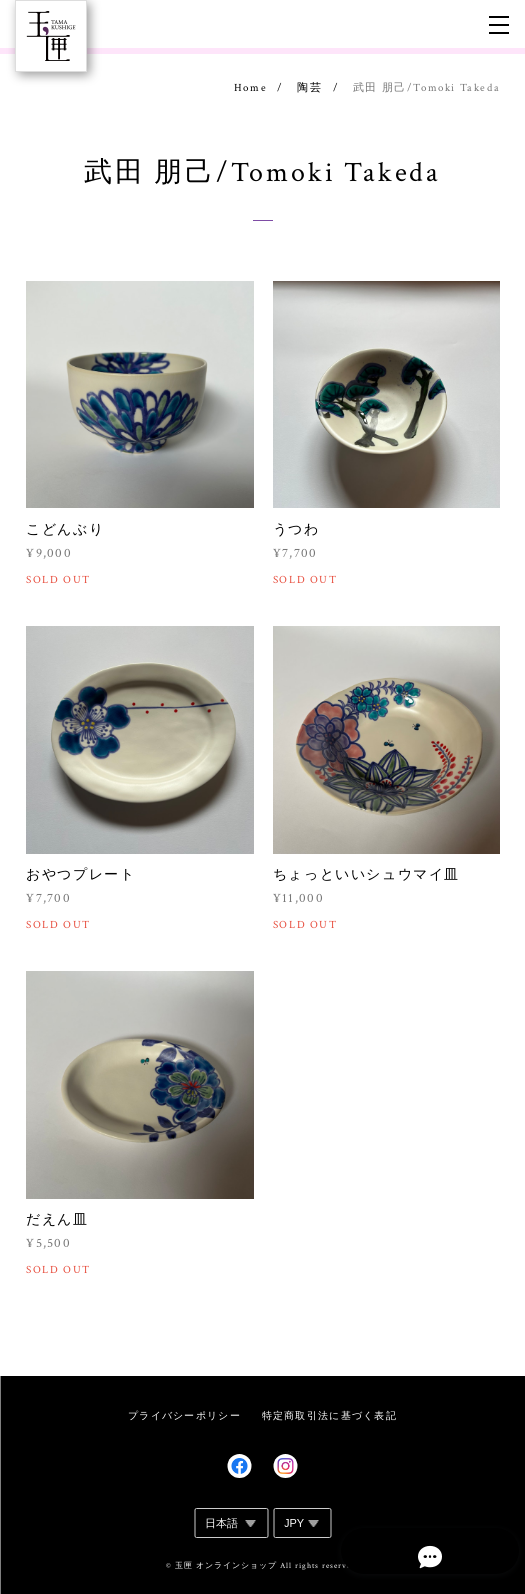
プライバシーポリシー (184, 1415)
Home (250, 88)
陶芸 (309, 88)
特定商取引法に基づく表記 (329, 1415)
